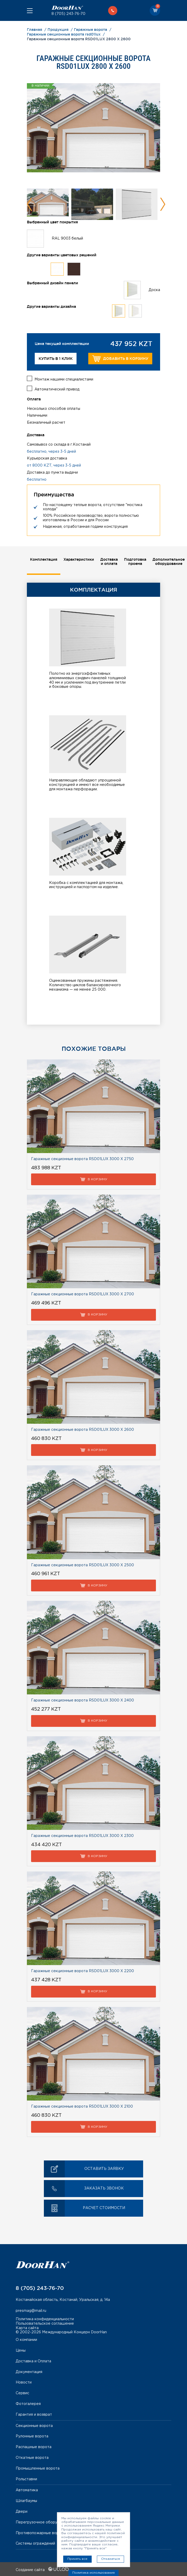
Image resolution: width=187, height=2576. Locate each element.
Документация (29, 2370)
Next (162, 204)
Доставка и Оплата (33, 2360)
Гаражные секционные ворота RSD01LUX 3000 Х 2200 (82, 1970)
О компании (26, 2338)
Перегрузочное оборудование (44, 2521)
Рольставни (26, 2477)
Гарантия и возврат (34, 2413)
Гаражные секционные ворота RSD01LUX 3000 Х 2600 (82, 1428)
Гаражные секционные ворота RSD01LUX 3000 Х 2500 (82, 1564)
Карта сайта (27, 2327)
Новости (24, 2381)
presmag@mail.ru (31, 2309)
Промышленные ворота (38, 2467)
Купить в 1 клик (56, 358)
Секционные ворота (34, 2424)
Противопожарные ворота (40, 2531)
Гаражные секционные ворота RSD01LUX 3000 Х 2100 (82, 2105)
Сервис (22, 2392)
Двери (21, 2510)
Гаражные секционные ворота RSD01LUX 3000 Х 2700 (82, 1293)
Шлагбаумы (26, 2499)
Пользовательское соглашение (45, 2322)
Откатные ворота (32, 2456)
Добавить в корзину (120, 358)
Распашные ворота (33, 2446)
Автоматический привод (56, 388)
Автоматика (27, 2489)
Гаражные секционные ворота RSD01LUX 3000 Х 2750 (82, 1158)
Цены (21, 2349)
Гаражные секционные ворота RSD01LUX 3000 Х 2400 (82, 1699)
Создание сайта (42, 2569)
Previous (29, 204)
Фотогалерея (28, 2402)
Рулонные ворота (32, 2435)
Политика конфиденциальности (45, 2318)
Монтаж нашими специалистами (63, 378)
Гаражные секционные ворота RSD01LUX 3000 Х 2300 (82, 1834)
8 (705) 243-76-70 (68, 13)
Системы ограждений (35, 2542)
